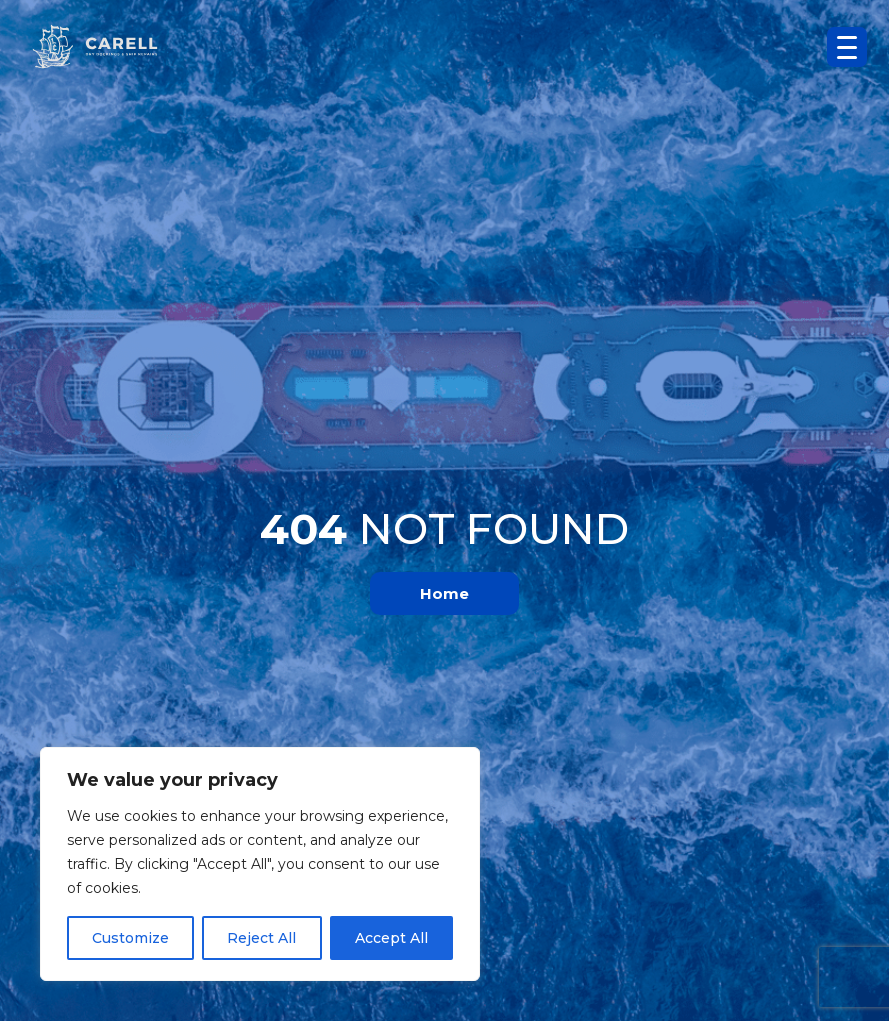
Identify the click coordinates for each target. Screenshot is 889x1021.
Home (444, 593)
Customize (130, 938)
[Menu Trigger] (847, 47)
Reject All (261, 938)
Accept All (391, 938)
